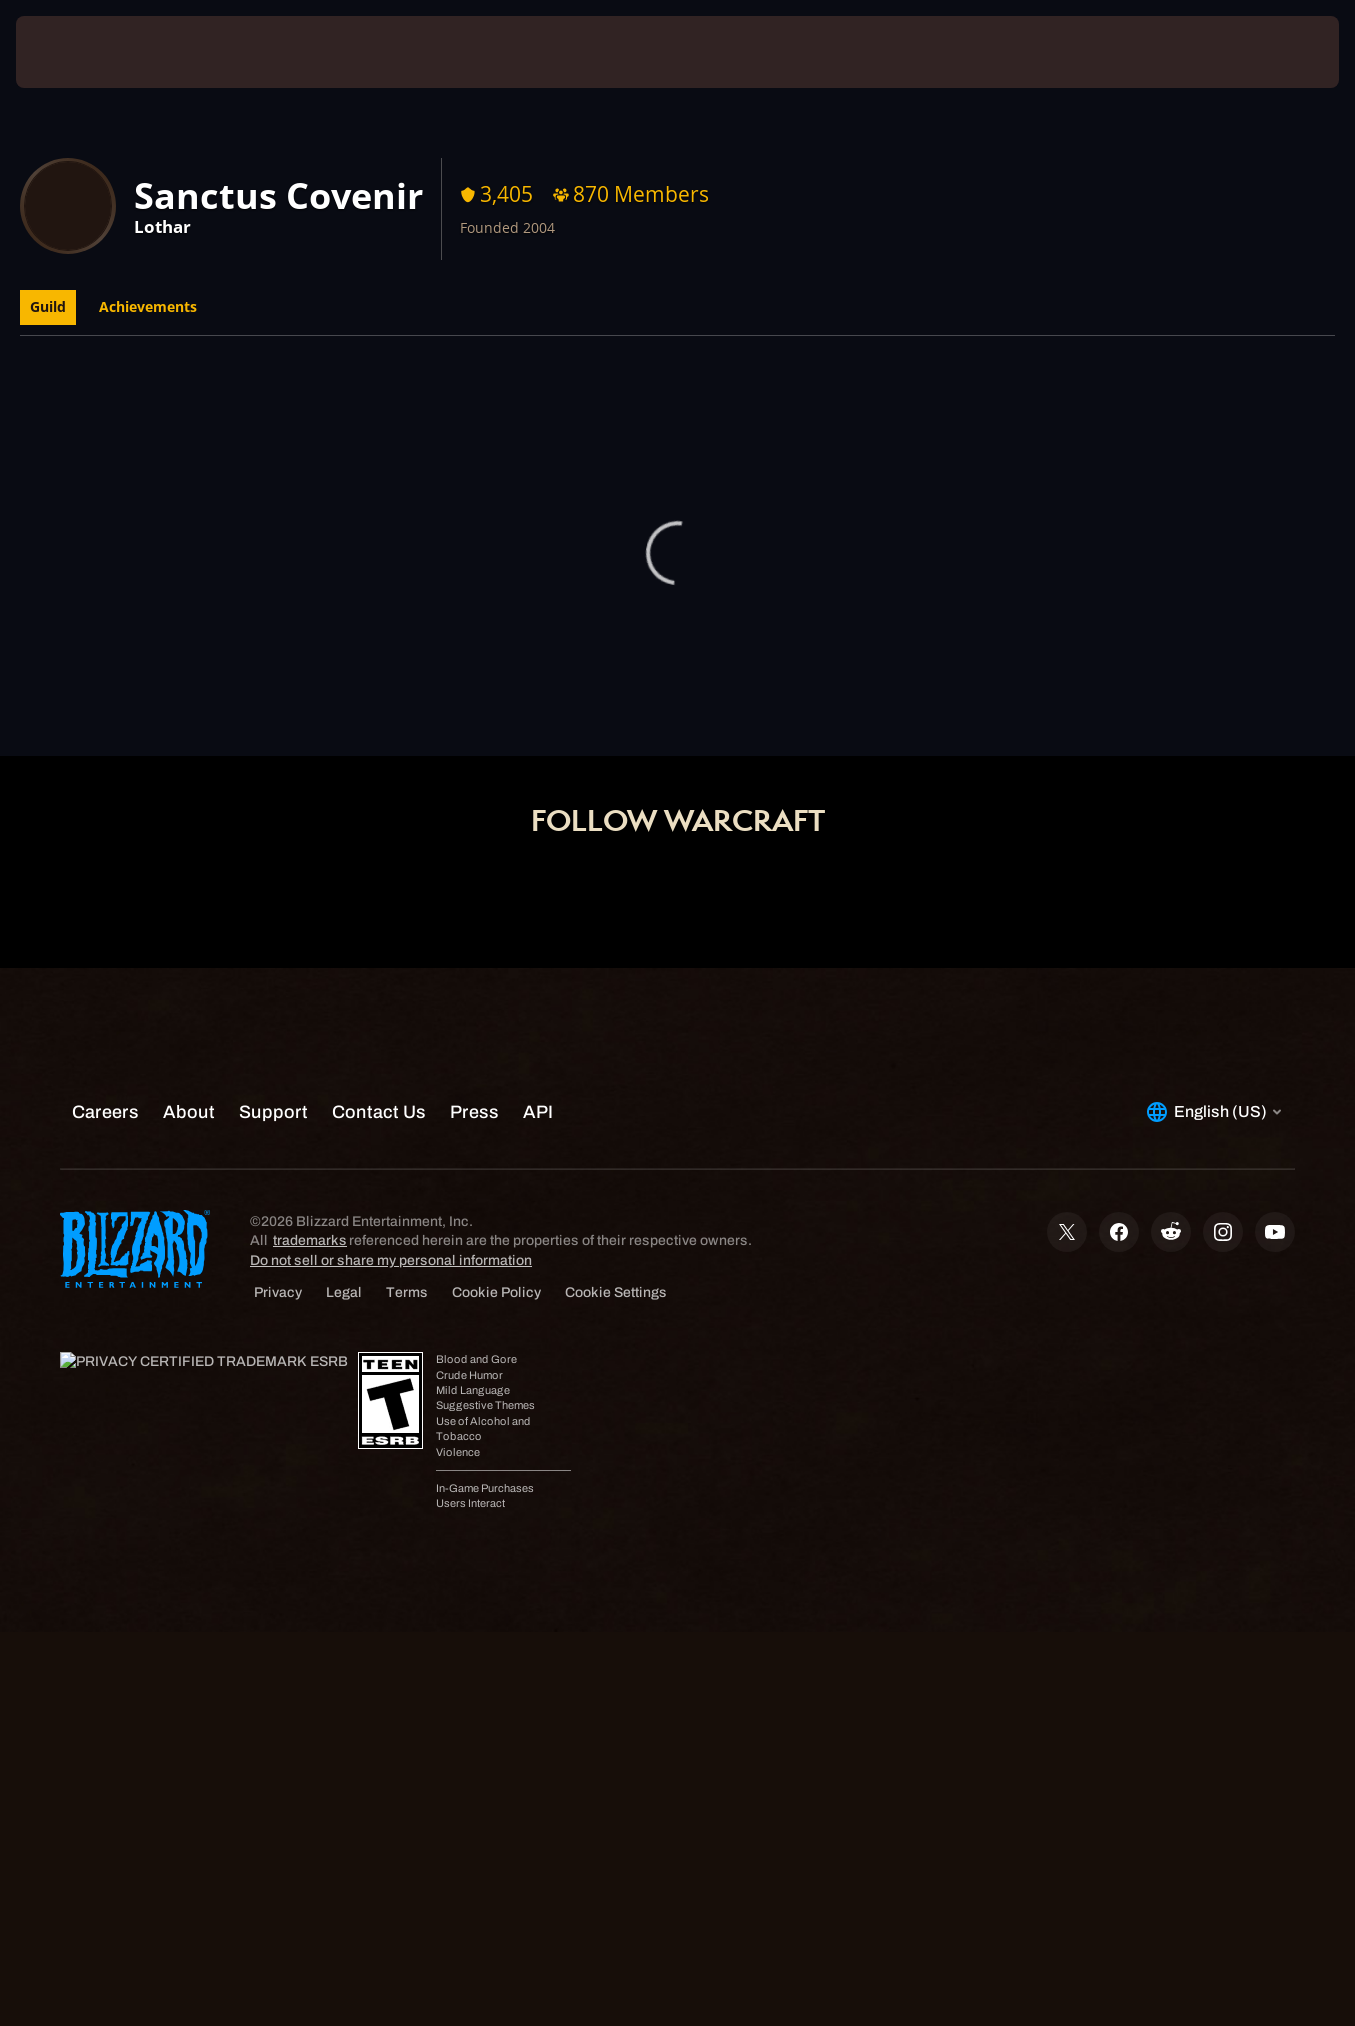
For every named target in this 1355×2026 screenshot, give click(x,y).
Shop (718, 707)
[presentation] (78, 52)
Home (545, 707)
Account (633, 707)
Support (803, 707)
